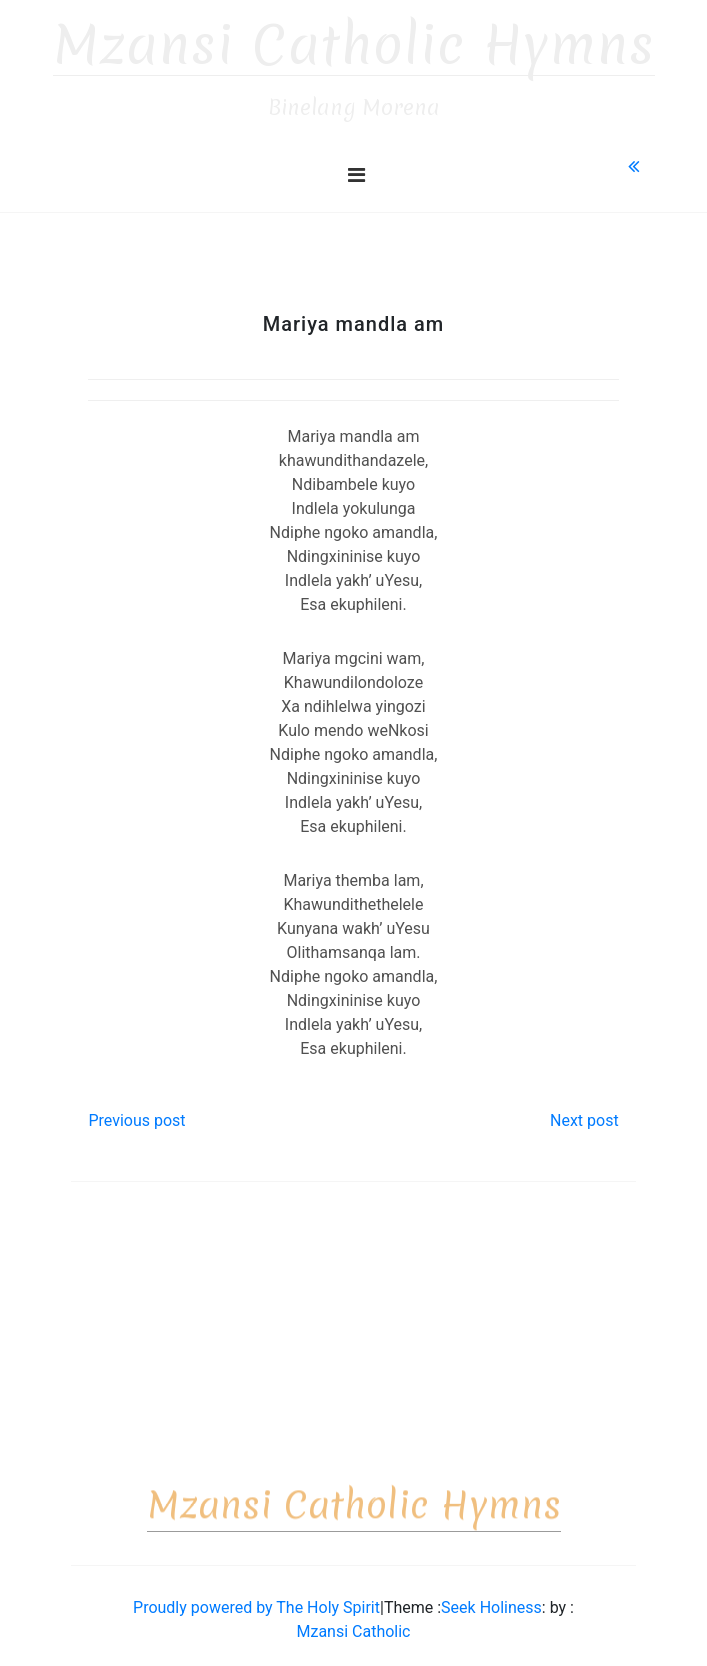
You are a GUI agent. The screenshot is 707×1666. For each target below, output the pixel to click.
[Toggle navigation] (356, 166)
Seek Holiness (491, 1598)
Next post (584, 1111)
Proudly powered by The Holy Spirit (256, 1598)
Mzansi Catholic (353, 1622)
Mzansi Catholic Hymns (354, 36)
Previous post (136, 1111)
